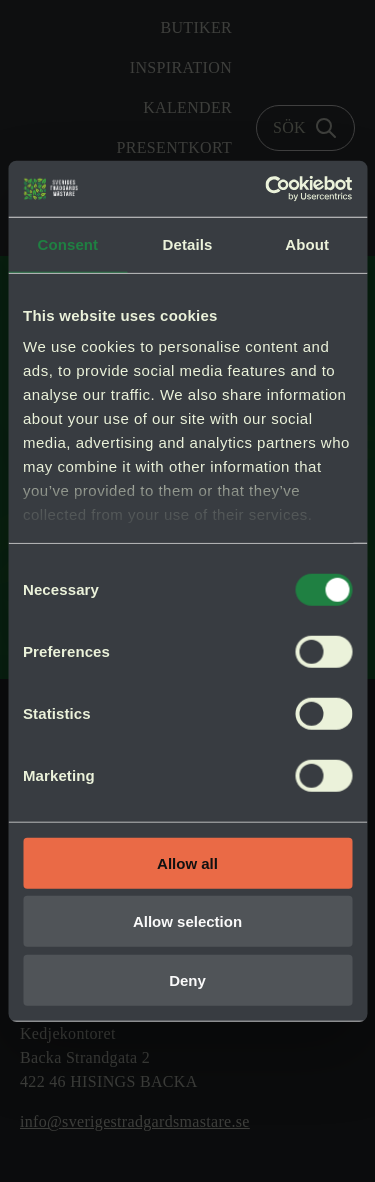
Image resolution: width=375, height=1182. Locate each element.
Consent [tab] (67, 243)
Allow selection (187, 921)
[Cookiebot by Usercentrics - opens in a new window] (267, 189)
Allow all (187, 862)
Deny (187, 979)
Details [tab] (188, 243)
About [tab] (307, 243)
